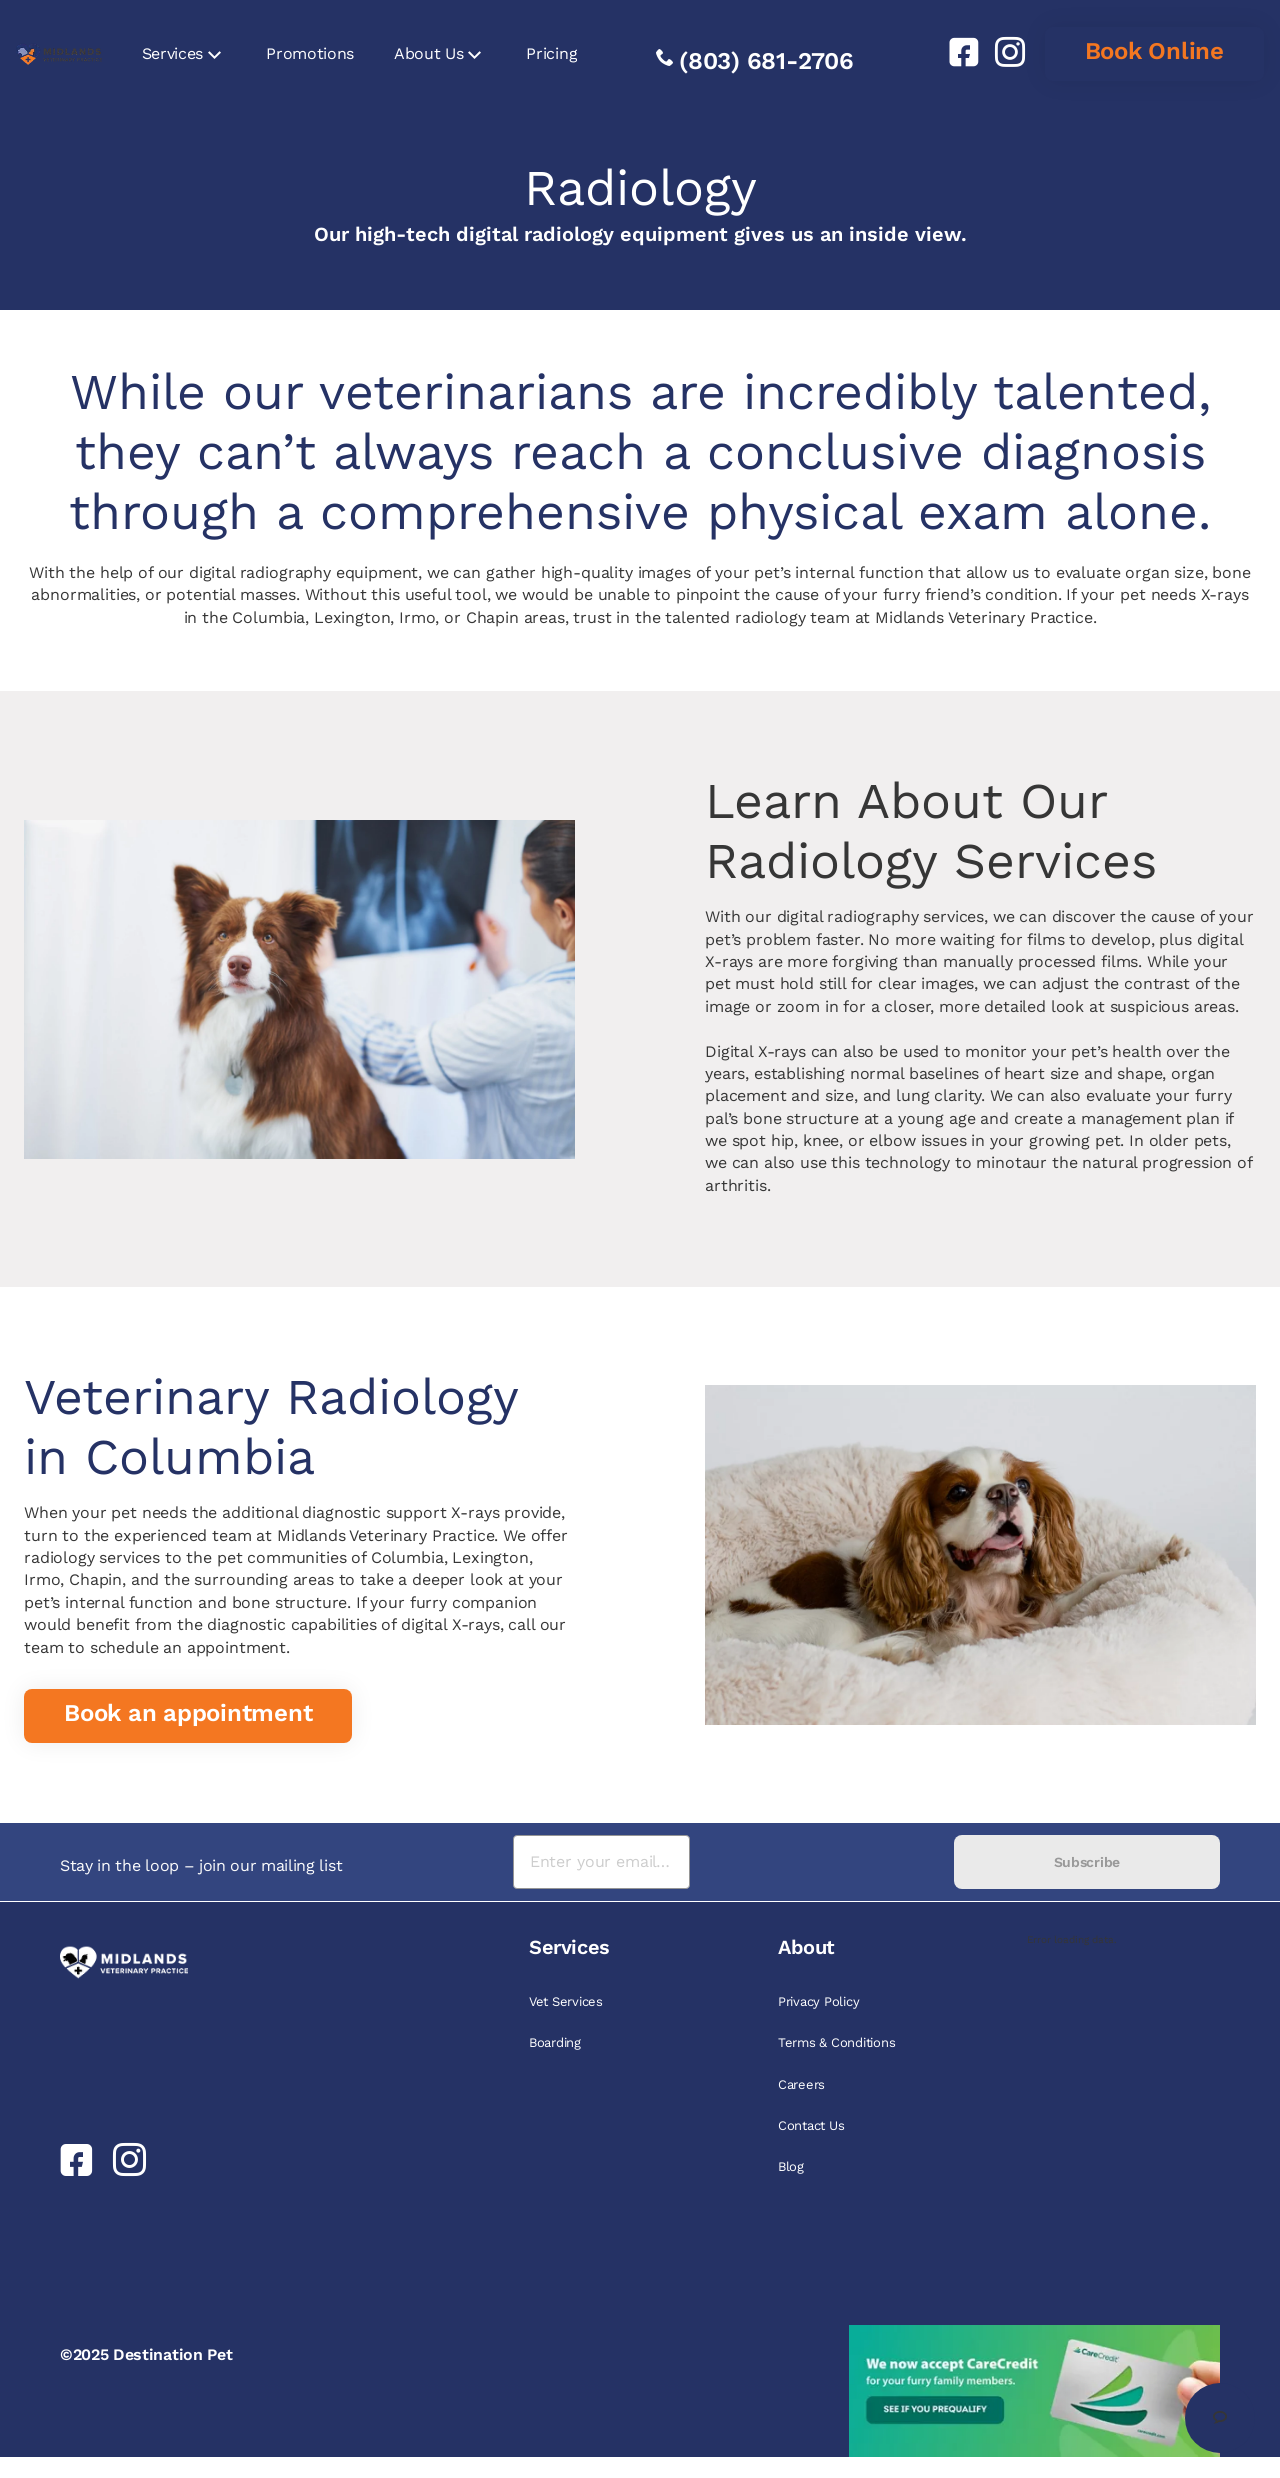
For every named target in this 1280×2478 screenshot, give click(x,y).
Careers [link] (801, 2084)
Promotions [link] (310, 53)
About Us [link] (428, 53)
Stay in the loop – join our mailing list (201, 1865)
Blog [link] (791, 2166)
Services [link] (172, 53)
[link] (956, 52)
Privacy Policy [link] (818, 2001)
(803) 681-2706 (766, 61)
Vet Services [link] (566, 2001)
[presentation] (821, 1862)
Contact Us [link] (811, 2125)
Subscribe (1087, 1862)
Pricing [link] (551, 53)
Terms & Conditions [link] (836, 2042)
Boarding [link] (555, 2042)
